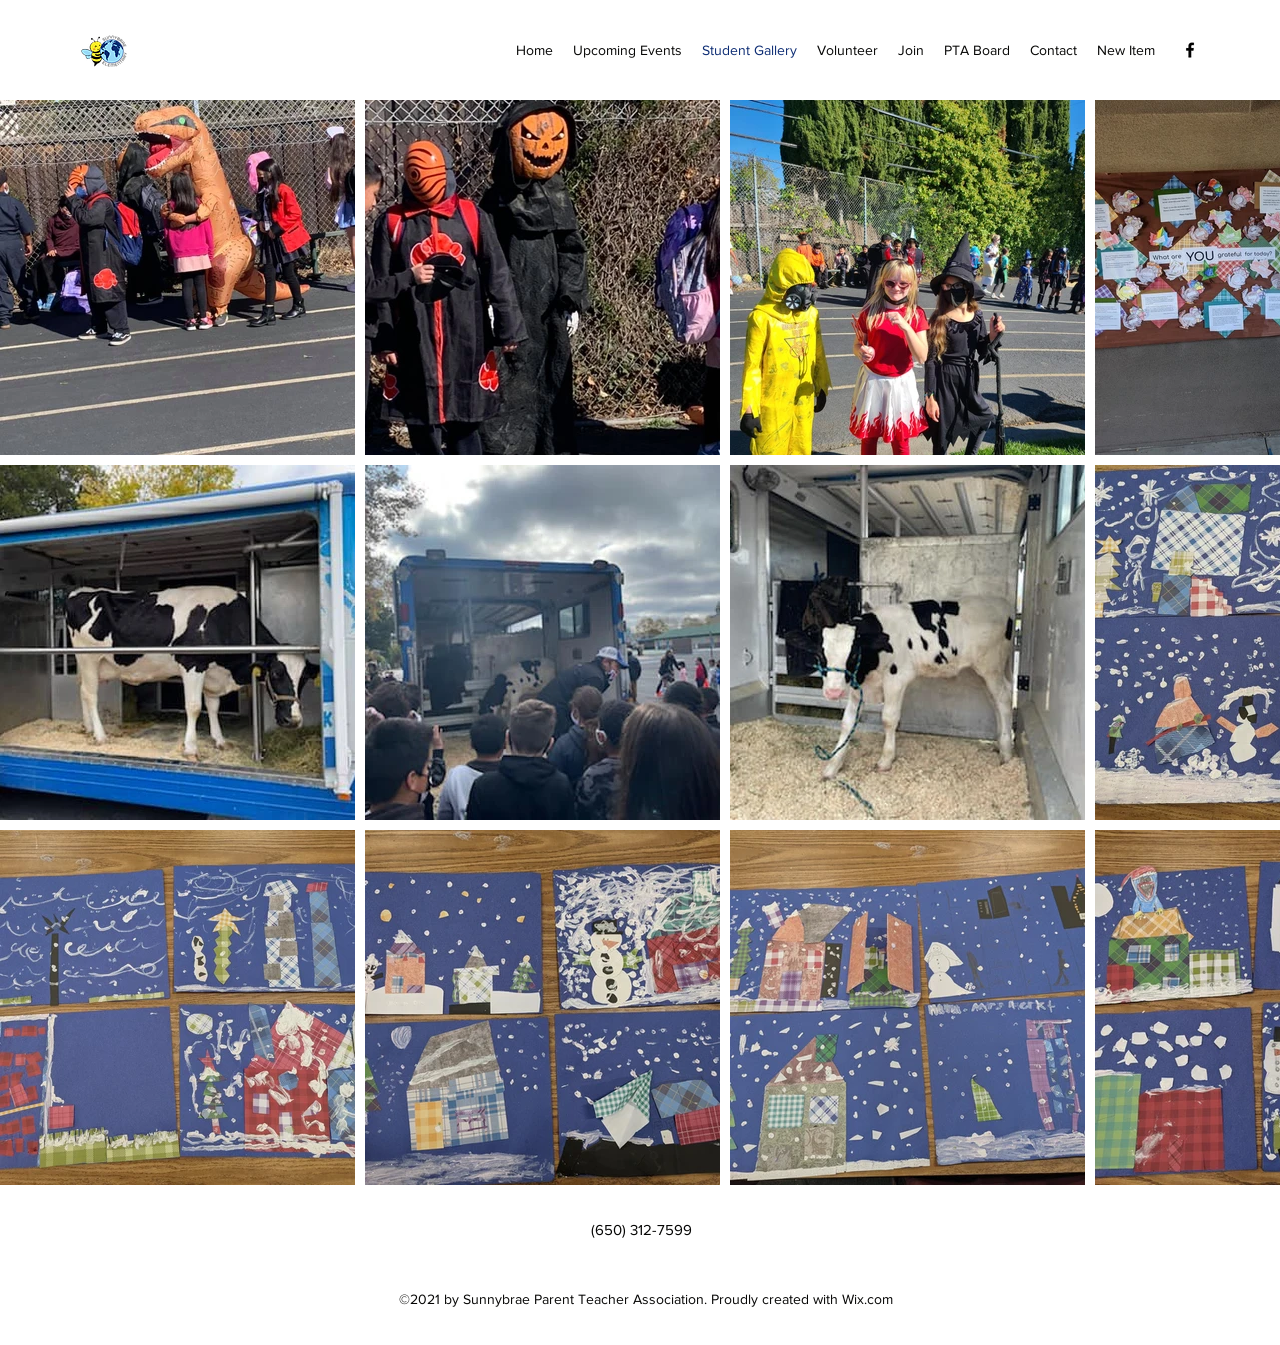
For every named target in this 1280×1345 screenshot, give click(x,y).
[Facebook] (1190, 50)
